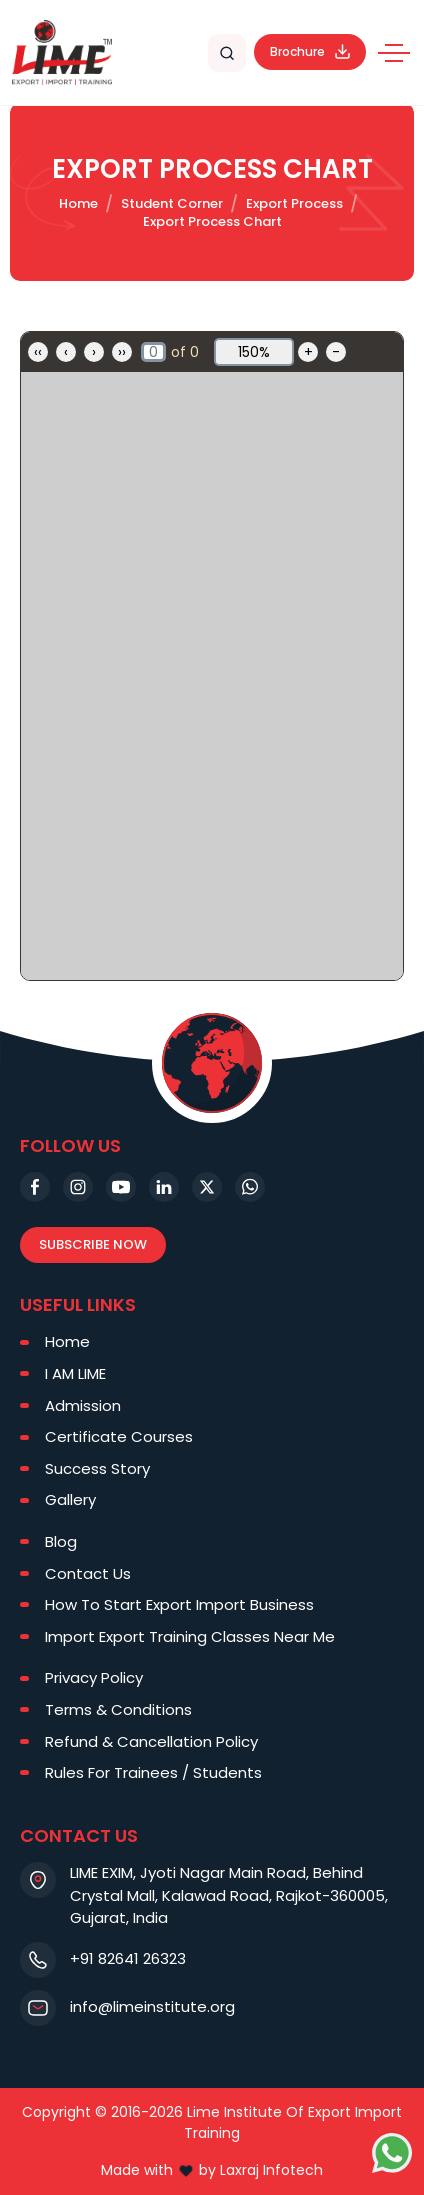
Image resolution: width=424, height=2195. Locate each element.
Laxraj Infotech (271, 2170)
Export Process (294, 203)
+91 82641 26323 (128, 1958)
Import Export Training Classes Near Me (190, 1636)
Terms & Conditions (118, 1709)
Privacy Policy (94, 1677)
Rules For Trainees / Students (153, 1772)
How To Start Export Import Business (179, 1604)
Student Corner (172, 203)
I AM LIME (75, 1373)
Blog (61, 1541)
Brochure (310, 51)
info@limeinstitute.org (152, 2006)
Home (78, 203)
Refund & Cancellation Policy (151, 1741)
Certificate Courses (119, 1436)
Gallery (70, 1499)
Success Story (97, 1468)
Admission (83, 1405)
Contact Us (88, 1573)
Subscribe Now (93, 1244)
